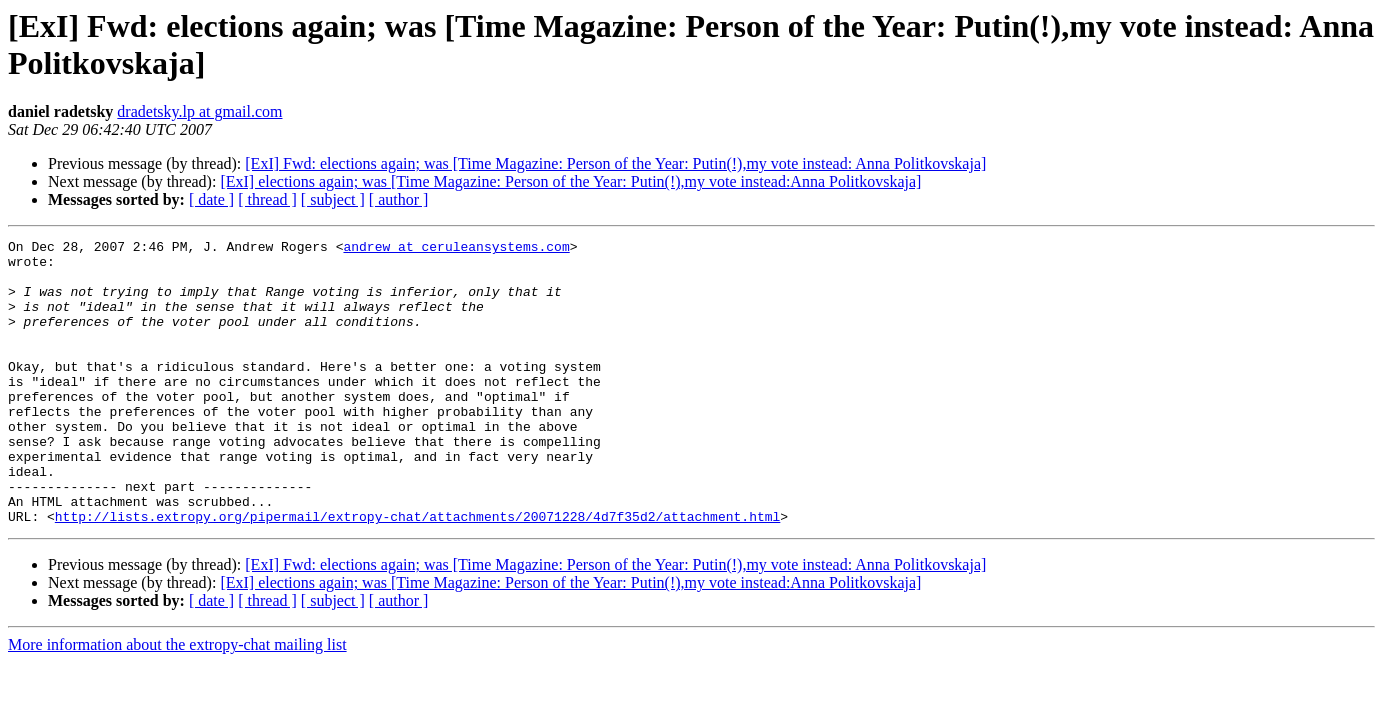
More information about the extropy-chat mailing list (177, 701)
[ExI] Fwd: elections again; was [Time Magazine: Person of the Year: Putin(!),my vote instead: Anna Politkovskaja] (615, 163)
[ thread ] (267, 199)
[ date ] (211, 199)
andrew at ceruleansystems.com (456, 249)
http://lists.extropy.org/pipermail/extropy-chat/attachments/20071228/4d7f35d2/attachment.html (417, 573)
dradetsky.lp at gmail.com (199, 111)
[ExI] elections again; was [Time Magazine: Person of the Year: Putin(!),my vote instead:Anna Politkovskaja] (570, 181)
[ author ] (399, 199)
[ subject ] (333, 199)
